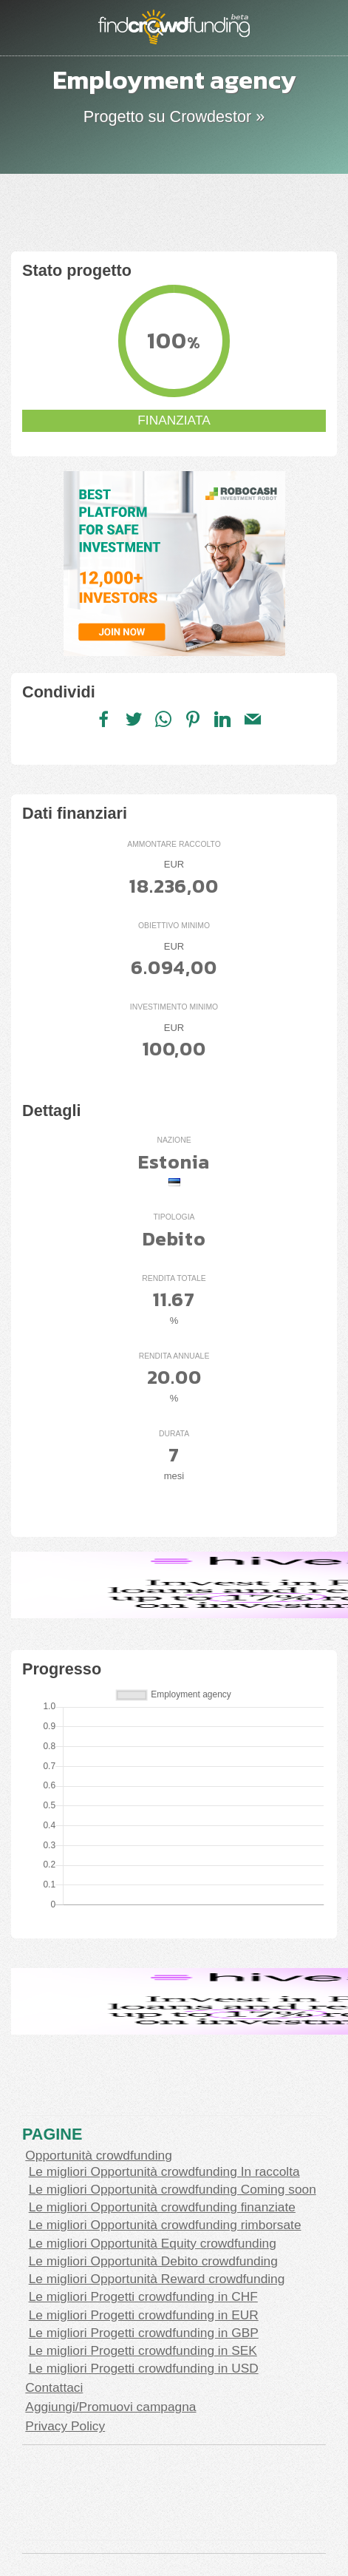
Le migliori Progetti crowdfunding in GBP (144, 2332)
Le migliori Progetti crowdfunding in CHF (143, 2296)
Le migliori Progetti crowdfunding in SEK (143, 2350)
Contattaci (54, 2387)
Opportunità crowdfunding (98, 2155)
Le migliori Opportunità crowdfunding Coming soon (172, 2189)
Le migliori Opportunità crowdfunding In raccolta (164, 2171)
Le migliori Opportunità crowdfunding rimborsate (165, 2224)
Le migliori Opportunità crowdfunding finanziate (162, 2207)
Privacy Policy (65, 2425)
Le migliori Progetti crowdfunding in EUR (144, 2315)
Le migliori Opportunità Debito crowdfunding (153, 2261)
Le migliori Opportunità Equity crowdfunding (152, 2243)
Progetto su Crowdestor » (174, 116)
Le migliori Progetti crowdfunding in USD (144, 2368)
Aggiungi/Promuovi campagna (110, 2406)
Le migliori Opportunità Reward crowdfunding (157, 2278)
